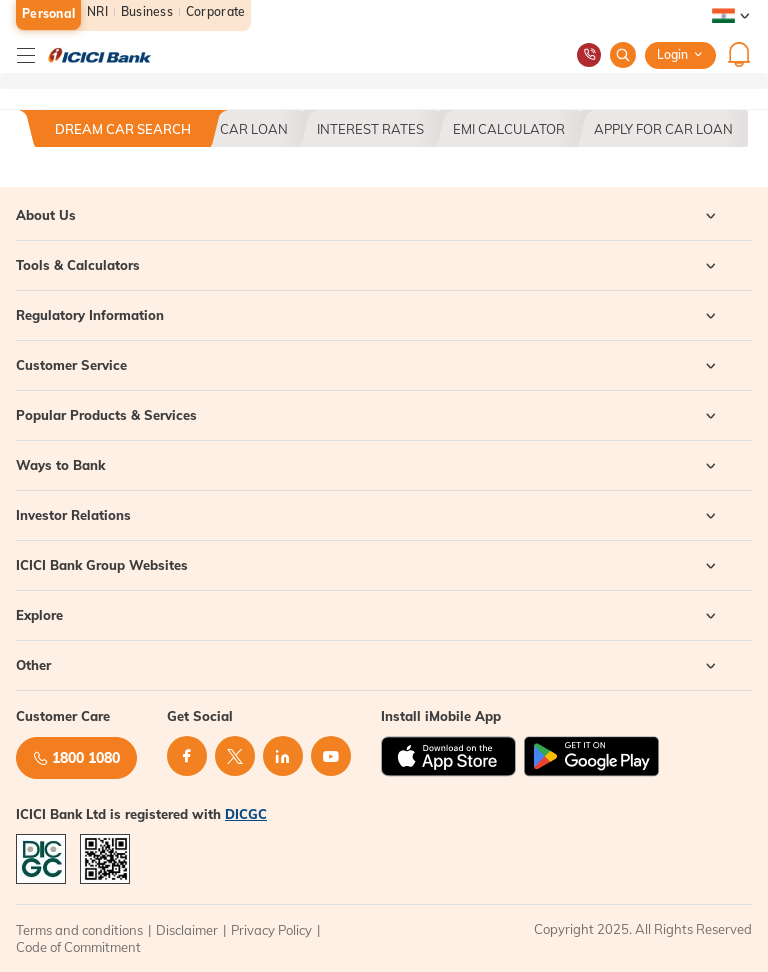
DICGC (246, 814)
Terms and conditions (79, 930)
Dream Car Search (123, 129)
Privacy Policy (271, 930)
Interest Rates (370, 129)
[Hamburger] (26, 55)
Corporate (215, 12)
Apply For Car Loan (663, 129)
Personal (48, 13)
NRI (97, 12)
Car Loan (254, 129)
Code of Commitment (78, 947)
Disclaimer (187, 930)
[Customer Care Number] (589, 55)
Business (147, 12)
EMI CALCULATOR (509, 129)
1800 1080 (76, 758)
